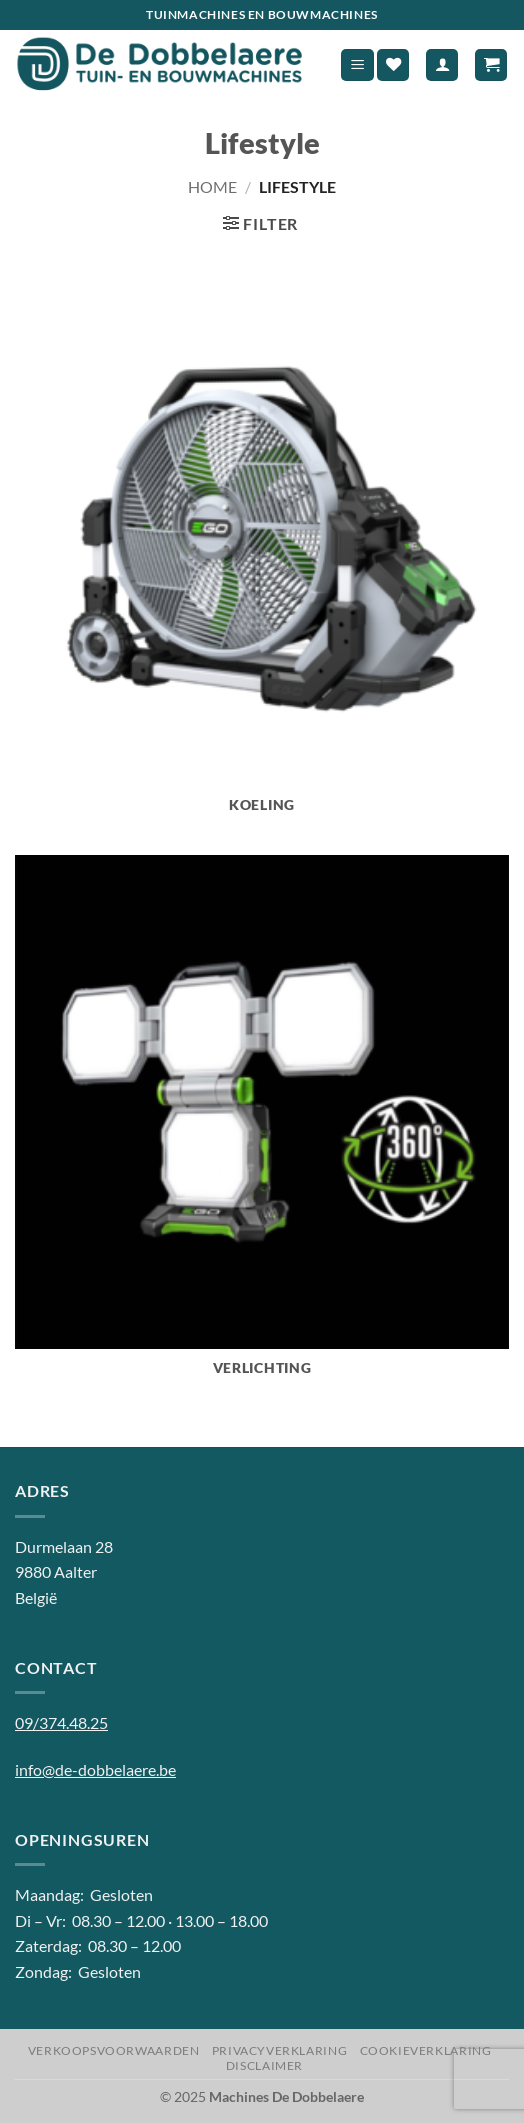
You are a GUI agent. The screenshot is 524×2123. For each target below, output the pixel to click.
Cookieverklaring (426, 2050)
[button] (357, 65)
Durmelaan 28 (64, 1546)
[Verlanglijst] (393, 65)
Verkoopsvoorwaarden (114, 2050)
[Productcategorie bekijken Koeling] (262, 563)
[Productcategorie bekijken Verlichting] (262, 1126)
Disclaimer (264, 2065)
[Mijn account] (442, 65)
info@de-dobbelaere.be (95, 1769)
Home (212, 186)
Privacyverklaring (279, 2050)
